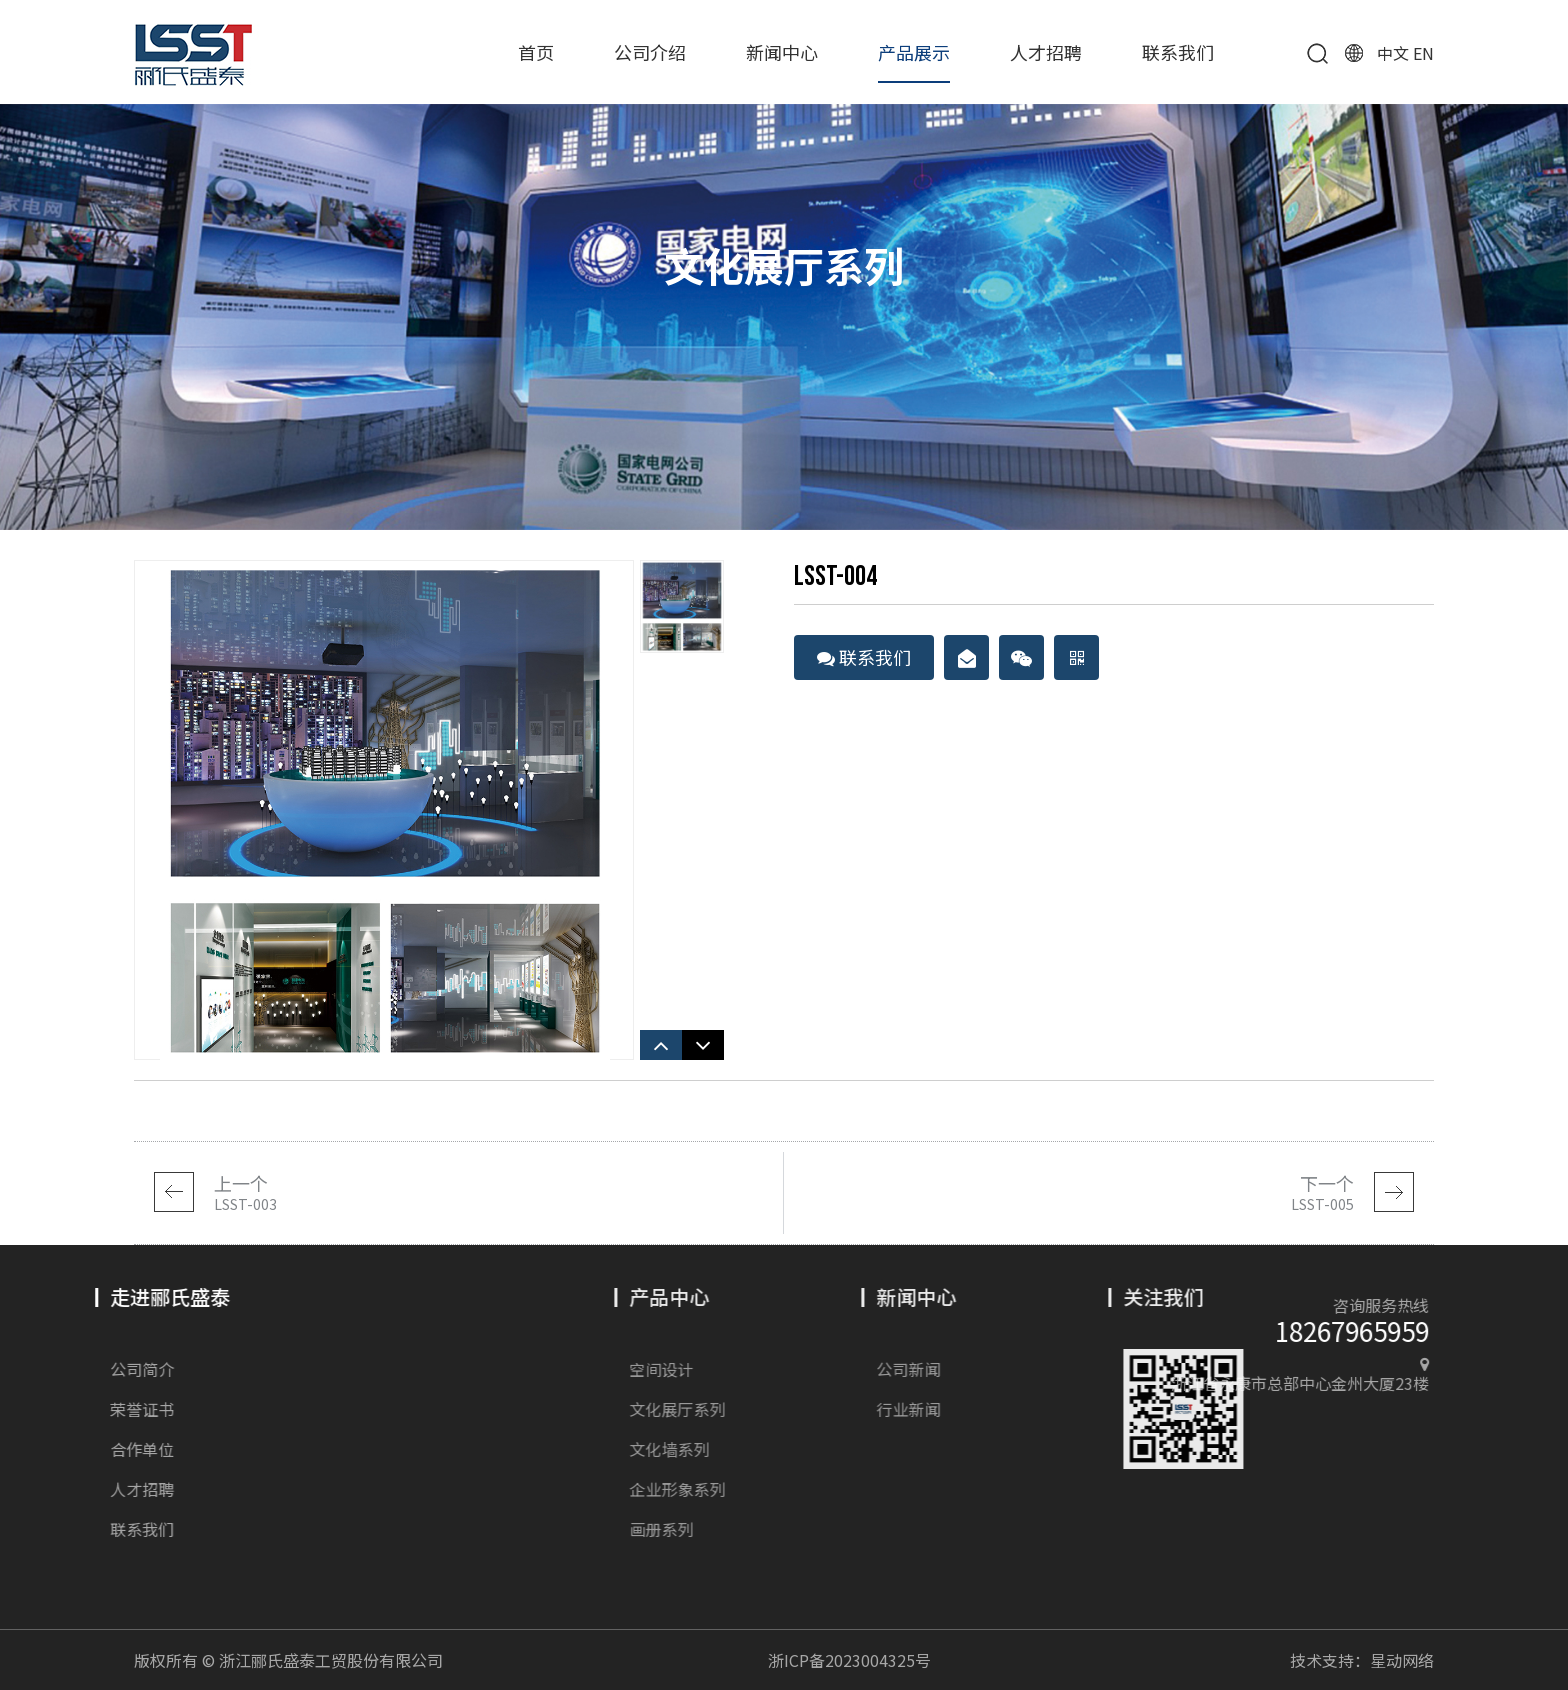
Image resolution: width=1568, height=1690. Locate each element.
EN (1423, 53)
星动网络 (1402, 1660)
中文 (1393, 53)
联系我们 (1178, 52)
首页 (536, 52)
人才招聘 (1046, 52)
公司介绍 (650, 52)
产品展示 (914, 52)
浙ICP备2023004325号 (849, 1660)
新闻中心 (782, 52)
